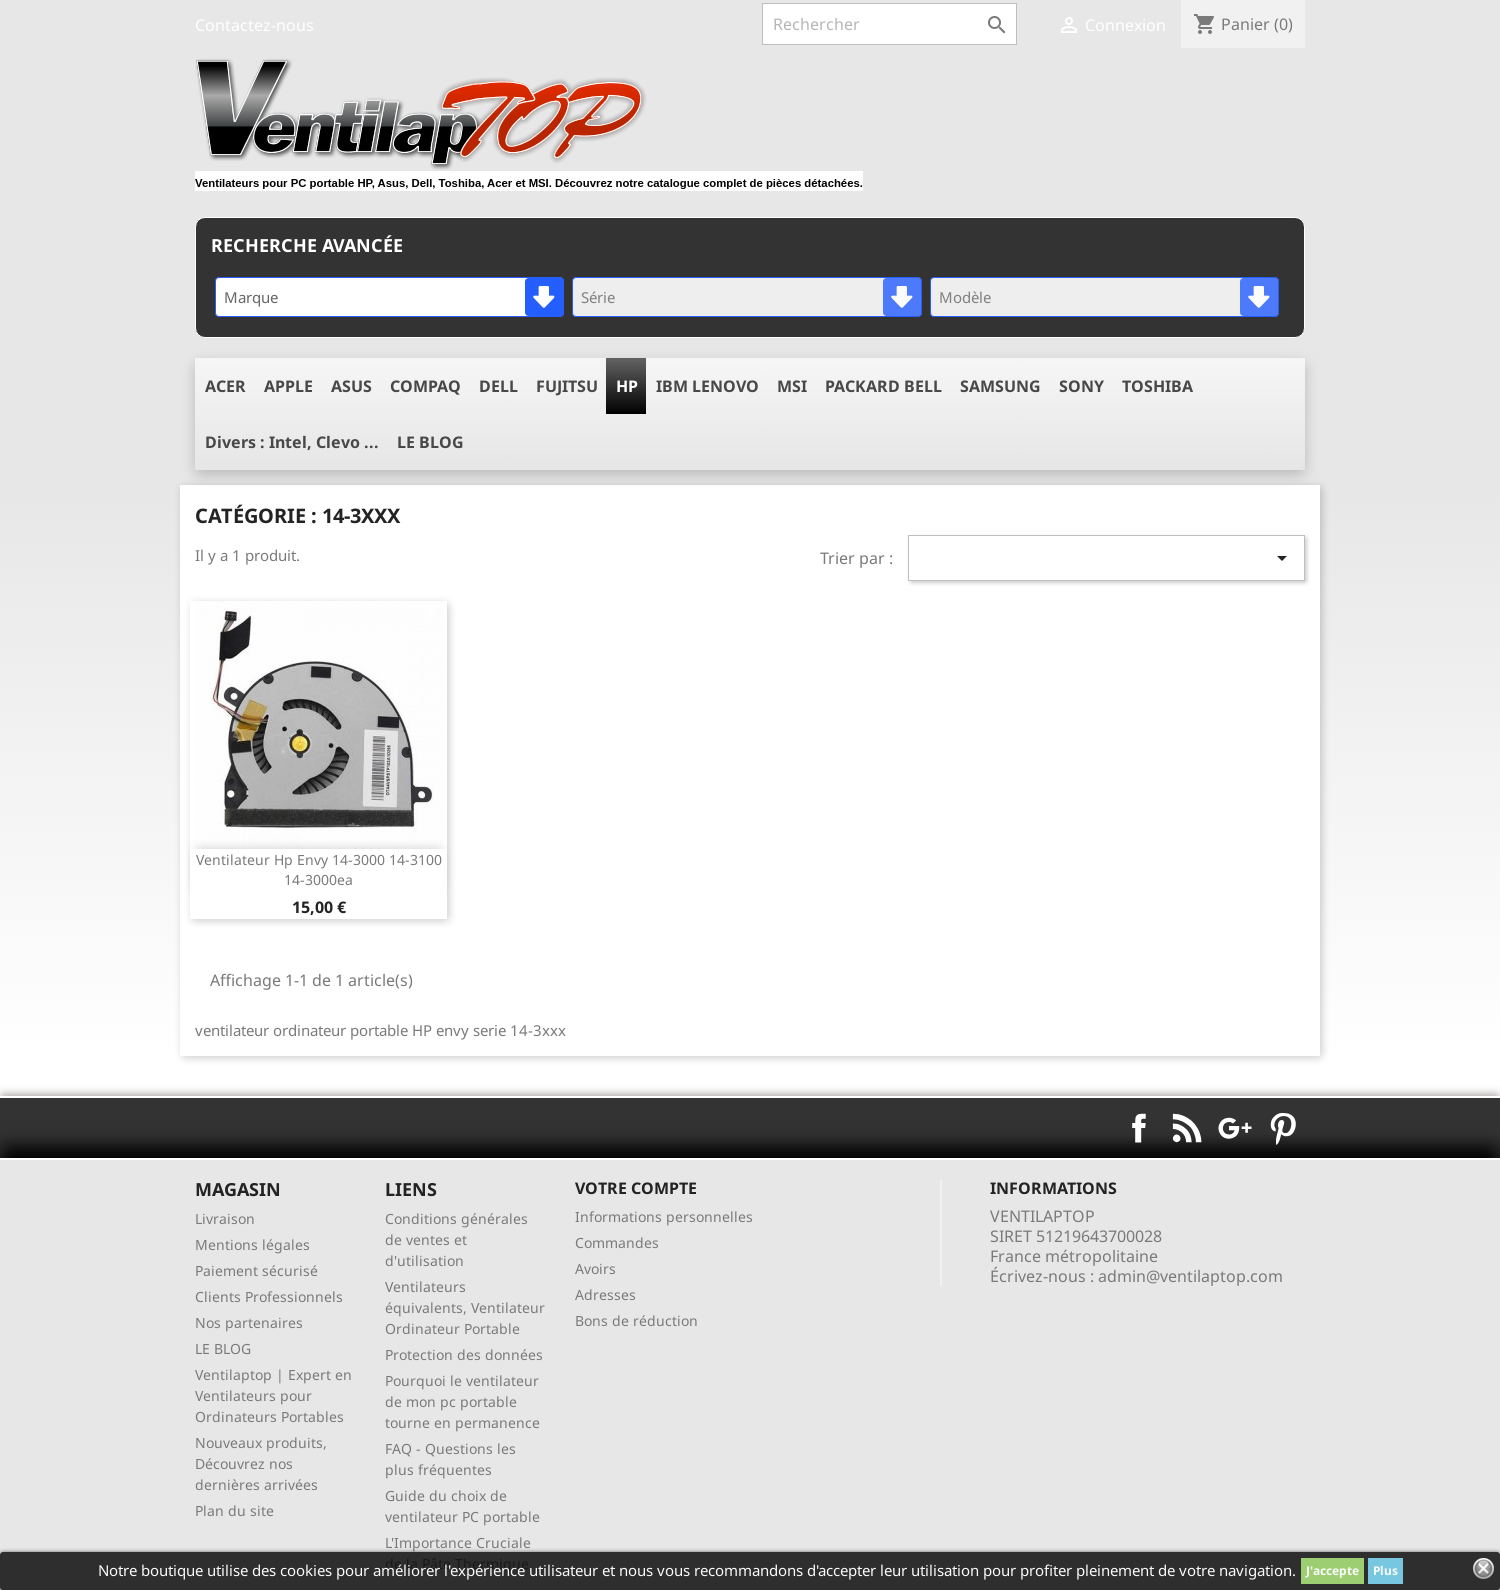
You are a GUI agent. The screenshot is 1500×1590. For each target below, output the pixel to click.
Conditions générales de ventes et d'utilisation (456, 1239)
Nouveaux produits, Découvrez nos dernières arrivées (261, 1463)
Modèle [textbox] (965, 297)
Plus (1385, 1570)
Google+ (1235, 1128)
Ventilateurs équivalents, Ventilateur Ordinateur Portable (465, 1307)
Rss (1187, 1128)
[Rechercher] (889, 24)
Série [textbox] (598, 297)
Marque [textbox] (251, 297)
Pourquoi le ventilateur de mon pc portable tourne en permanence (462, 1401)
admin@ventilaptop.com (1190, 1276)
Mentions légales (252, 1244)
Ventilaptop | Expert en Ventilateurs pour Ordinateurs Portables (273, 1395)
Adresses (605, 1294)
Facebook (1139, 1128)
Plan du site (234, 1510)
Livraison (225, 1218)
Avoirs (595, 1268)
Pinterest (1283, 1128)
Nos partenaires (249, 1322)
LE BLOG (223, 1348)
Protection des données (464, 1354)
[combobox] (389, 297)
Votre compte (636, 1188)
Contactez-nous (254, 25)
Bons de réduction (636, 1320)
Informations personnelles (664, 1216)
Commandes (617, 1242)
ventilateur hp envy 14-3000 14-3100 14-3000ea (319, 869)
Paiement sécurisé (256, 1270)
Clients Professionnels (269, 1296)
